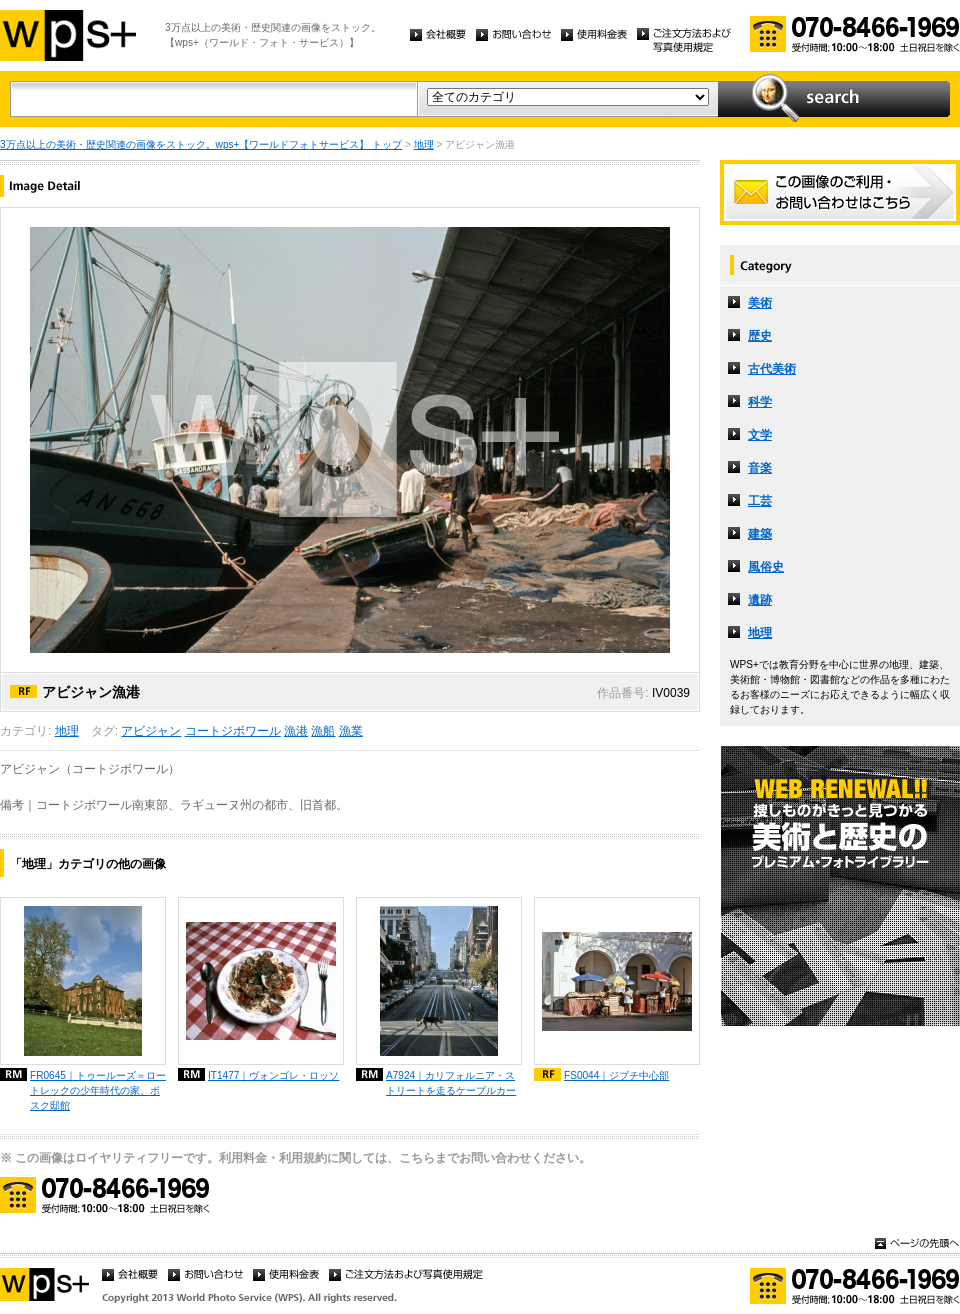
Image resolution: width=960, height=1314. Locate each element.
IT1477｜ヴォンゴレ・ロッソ (273, 1075)
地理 (424, 144)
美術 (760, 303)
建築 (760, 534)
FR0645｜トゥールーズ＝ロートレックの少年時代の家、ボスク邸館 (98, 1090)
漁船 (323, 731)
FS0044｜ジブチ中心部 (616, 1075)
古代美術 (772, 369)
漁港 (296, 731)
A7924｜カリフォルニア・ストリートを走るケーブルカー (451, 1083)
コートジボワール (233, 731)
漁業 (351, 731)
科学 (760, 402)
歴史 (760, 336)
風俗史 (766, 567)
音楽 (760, 468)
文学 (760, 435)
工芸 (760, 501)
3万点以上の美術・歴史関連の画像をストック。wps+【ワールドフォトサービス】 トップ (201, 144)
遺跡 (760, 600)
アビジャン (151, 731)
